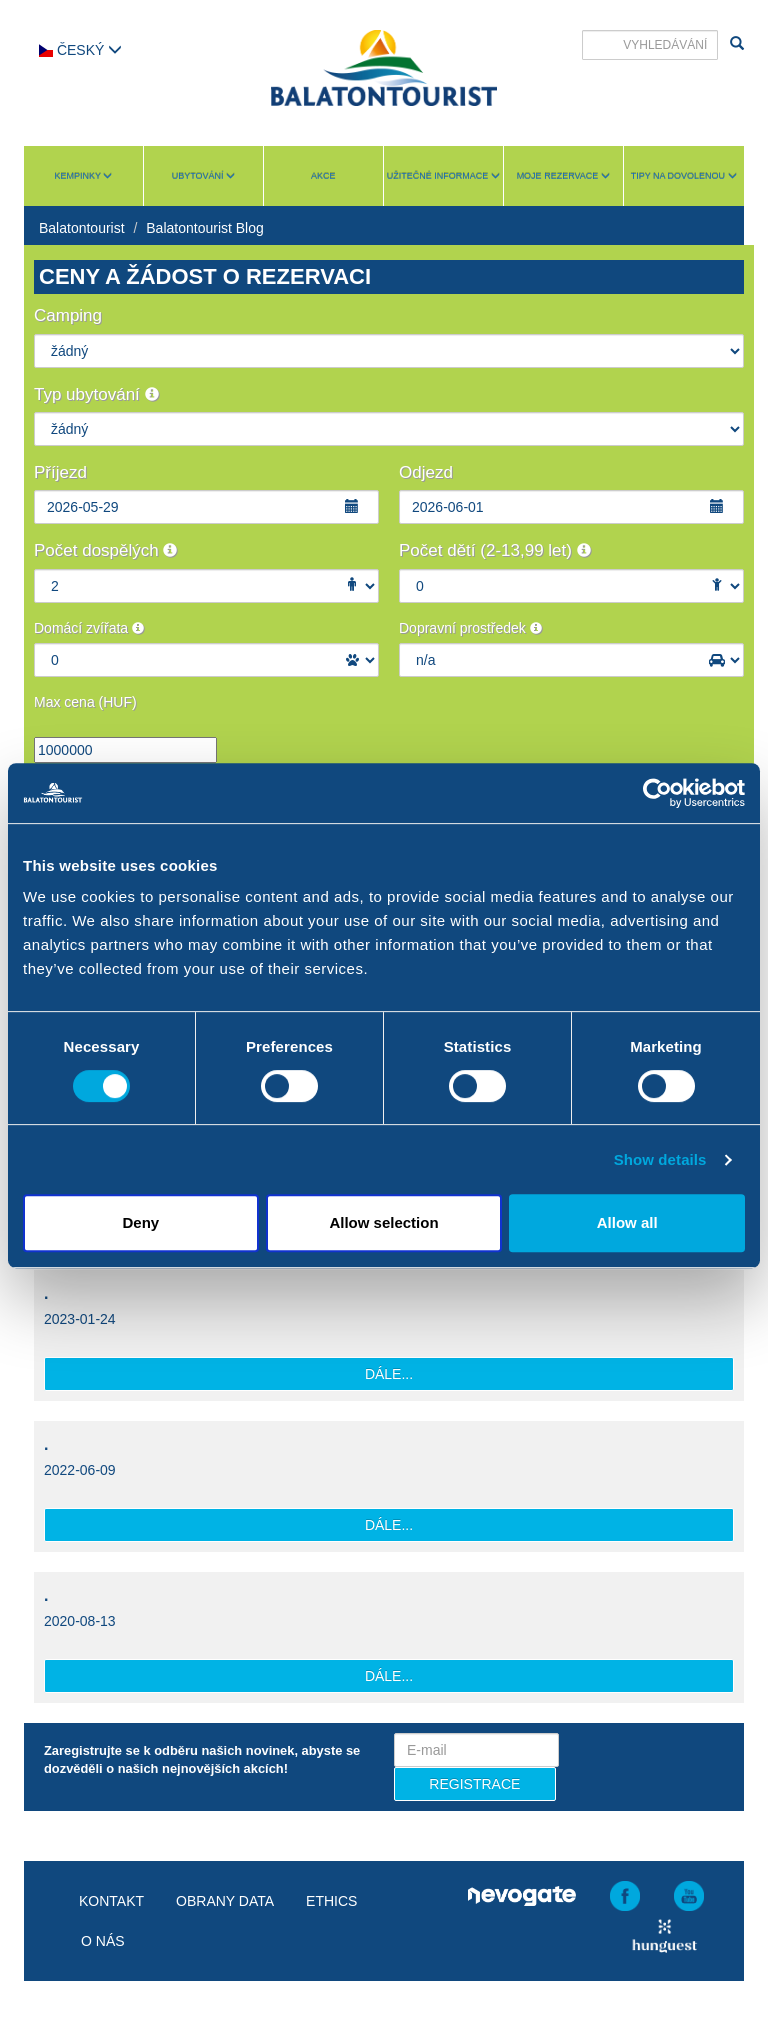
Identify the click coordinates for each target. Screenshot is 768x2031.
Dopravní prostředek (470, 628)
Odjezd (426, 472)
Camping (68, 315)
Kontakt (111, 1901)
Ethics (331, 1901)
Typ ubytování (96, 394)
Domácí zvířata (89, 628)
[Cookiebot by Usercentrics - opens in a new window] (657, 793)
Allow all (627, 1222)
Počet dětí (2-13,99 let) (495, 550)
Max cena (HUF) (85, 702)
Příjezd (60, 472)
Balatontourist (82, 228)
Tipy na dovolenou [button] (684, 176)
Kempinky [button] (84, 176)
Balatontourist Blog (205, 228)
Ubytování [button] (203, 176)
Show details (660, 1159)
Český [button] (80, 50)
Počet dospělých (105, 550)
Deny (140, 1222)
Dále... (389, 1374)
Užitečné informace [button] (443, 176)
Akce (323, 176)
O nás (103, 1941)
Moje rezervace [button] (563, 176)
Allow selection (383, 1222)
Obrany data (225, 1901)
